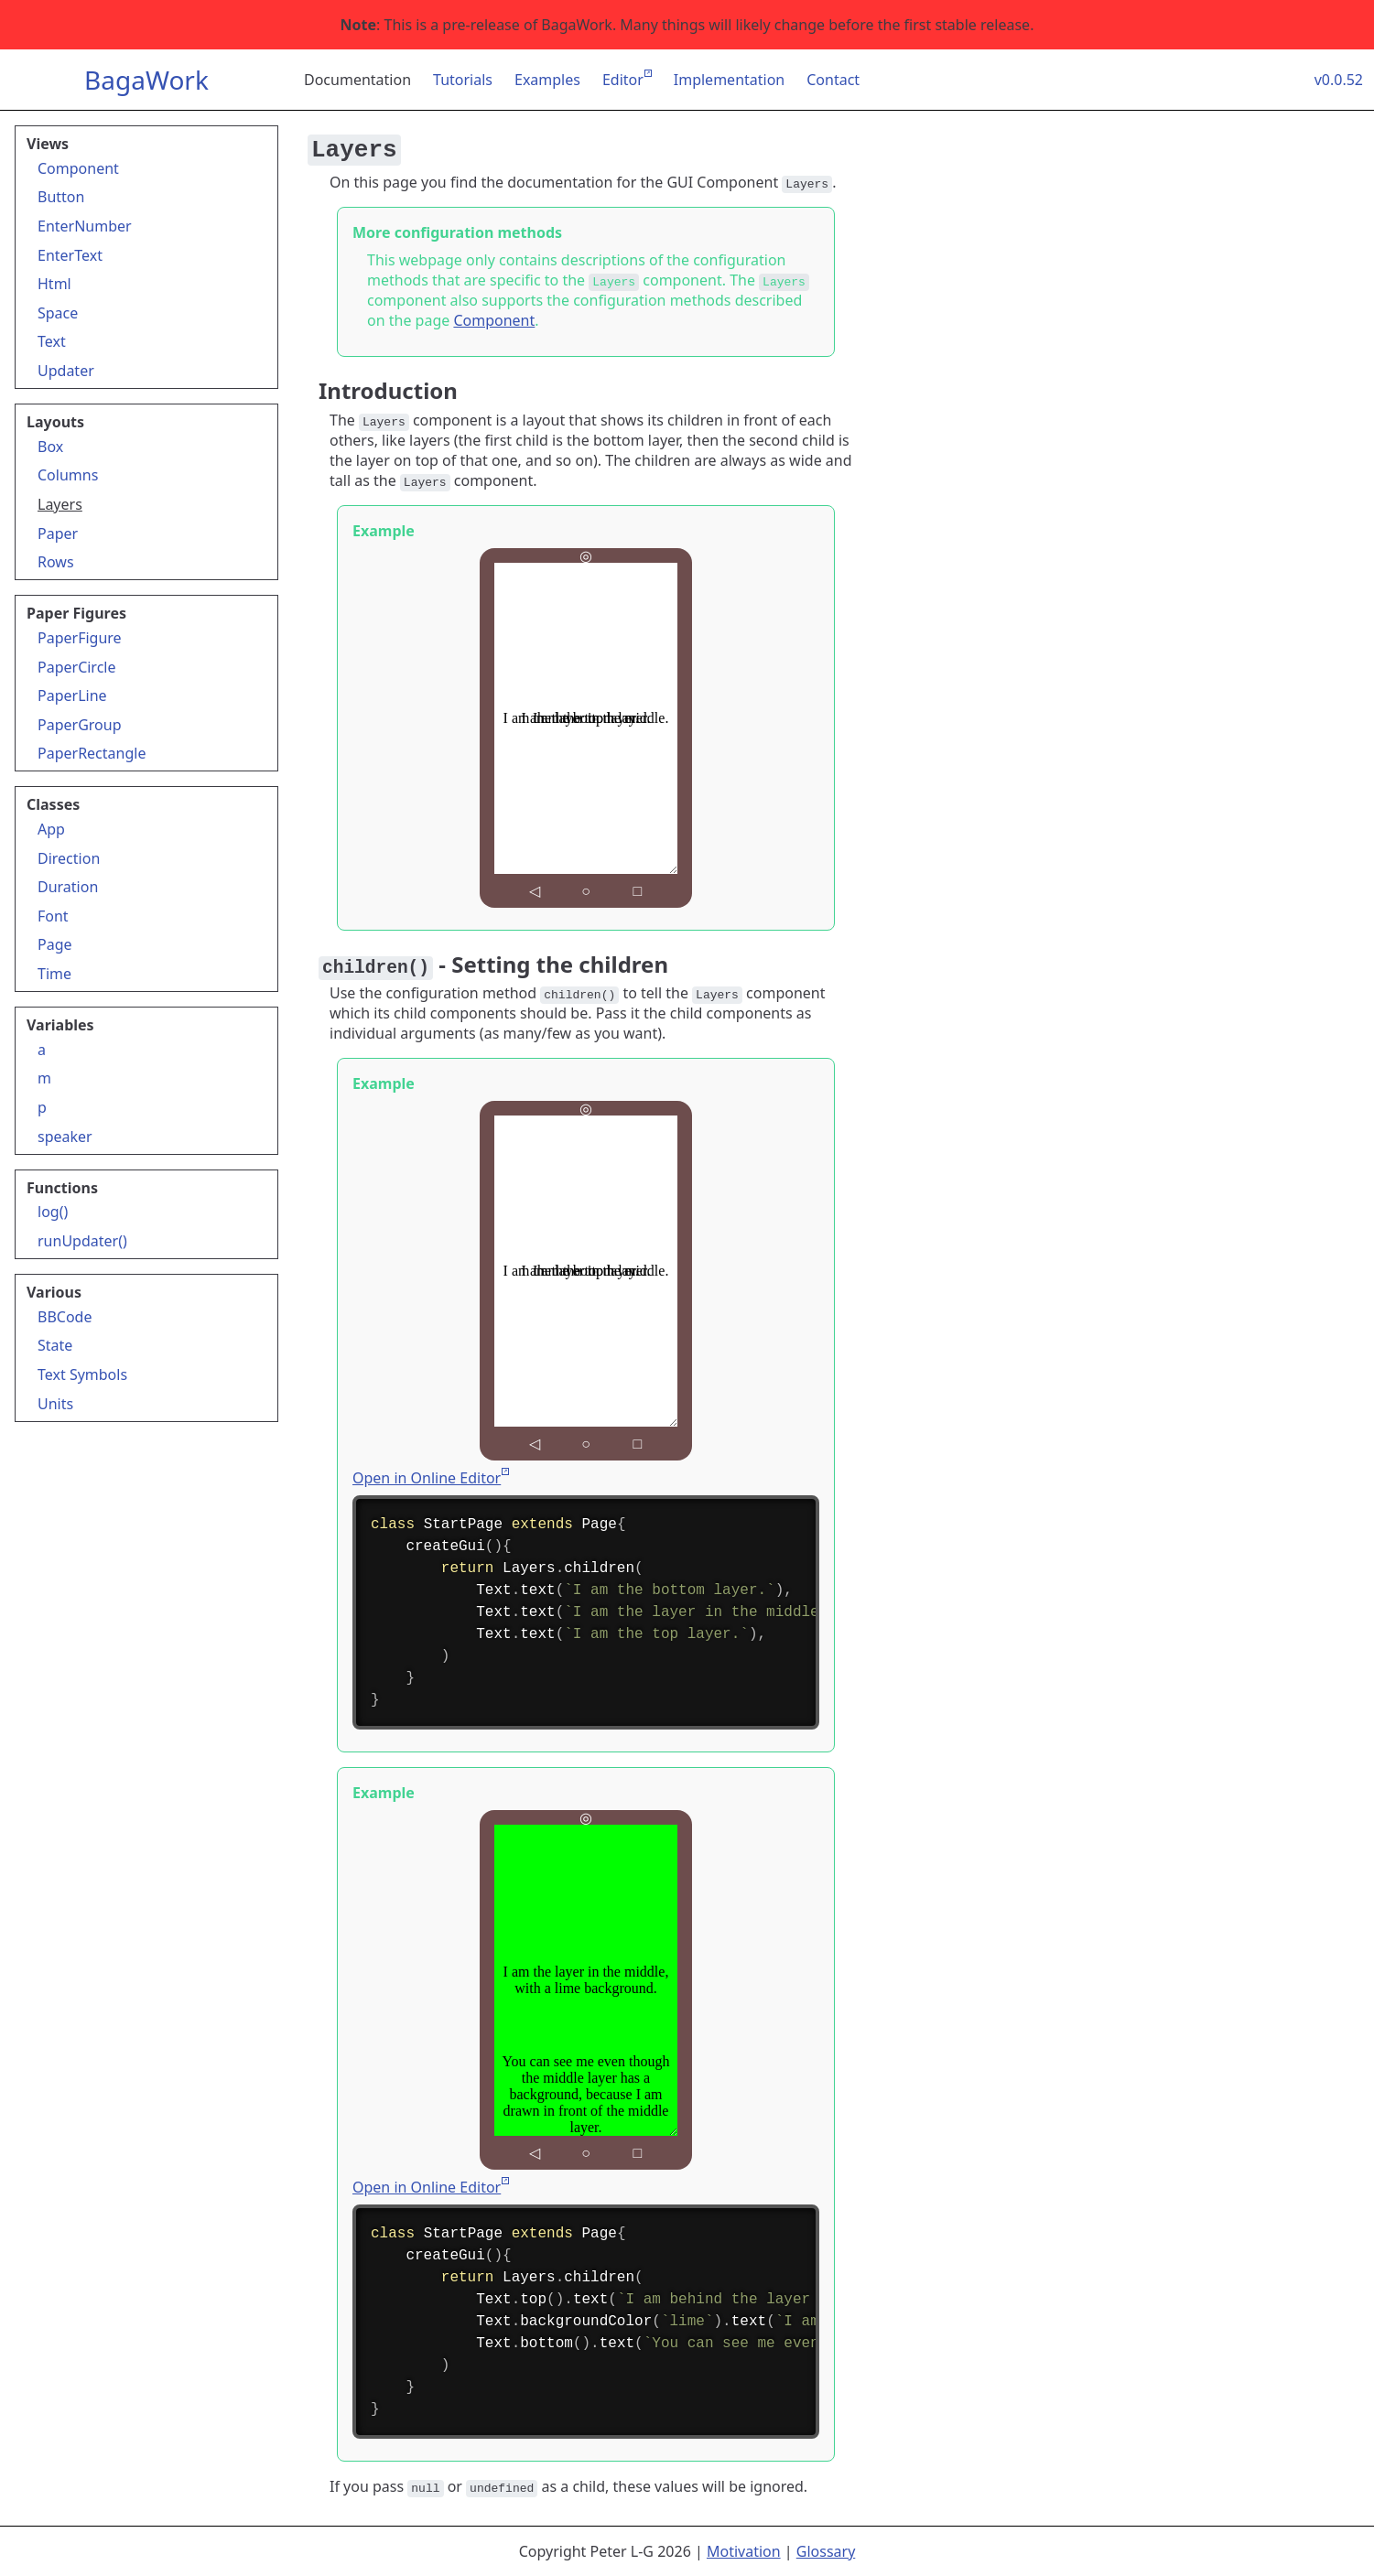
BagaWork (146, 79)
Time (54, 974)
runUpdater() (82, 1241)
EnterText (70, 255)
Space (58, 313)
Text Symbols (82, 1374)
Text (52, 341)
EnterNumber (85, 226)
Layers (60, 504)
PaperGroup (79, 725)
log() (53, 1212)
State (55, 1345)
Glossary (826, 2551)
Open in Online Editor (426, 1478)
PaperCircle (77, 667)
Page (55, 944)
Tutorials (462, 80)
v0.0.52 (1338, 80)
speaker (65, 1136)
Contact (833, 80)
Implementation (729, 80)
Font (53, 916)
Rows (56, 562)
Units (55, 1404)
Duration (68, 887)
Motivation (744, 2551)
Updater (66, 371)
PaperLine (72, 695)
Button (61, 197)
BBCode (65, 1317)
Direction (69, 858)
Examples (547, 80)
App (51, 829)
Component (78, 168)
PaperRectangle (92, 753)
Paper (58, 533)
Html (54, 284)
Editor (623, 80)
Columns (68, 475)
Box (50, 447)
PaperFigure (80, 638)
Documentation (357, 80)
